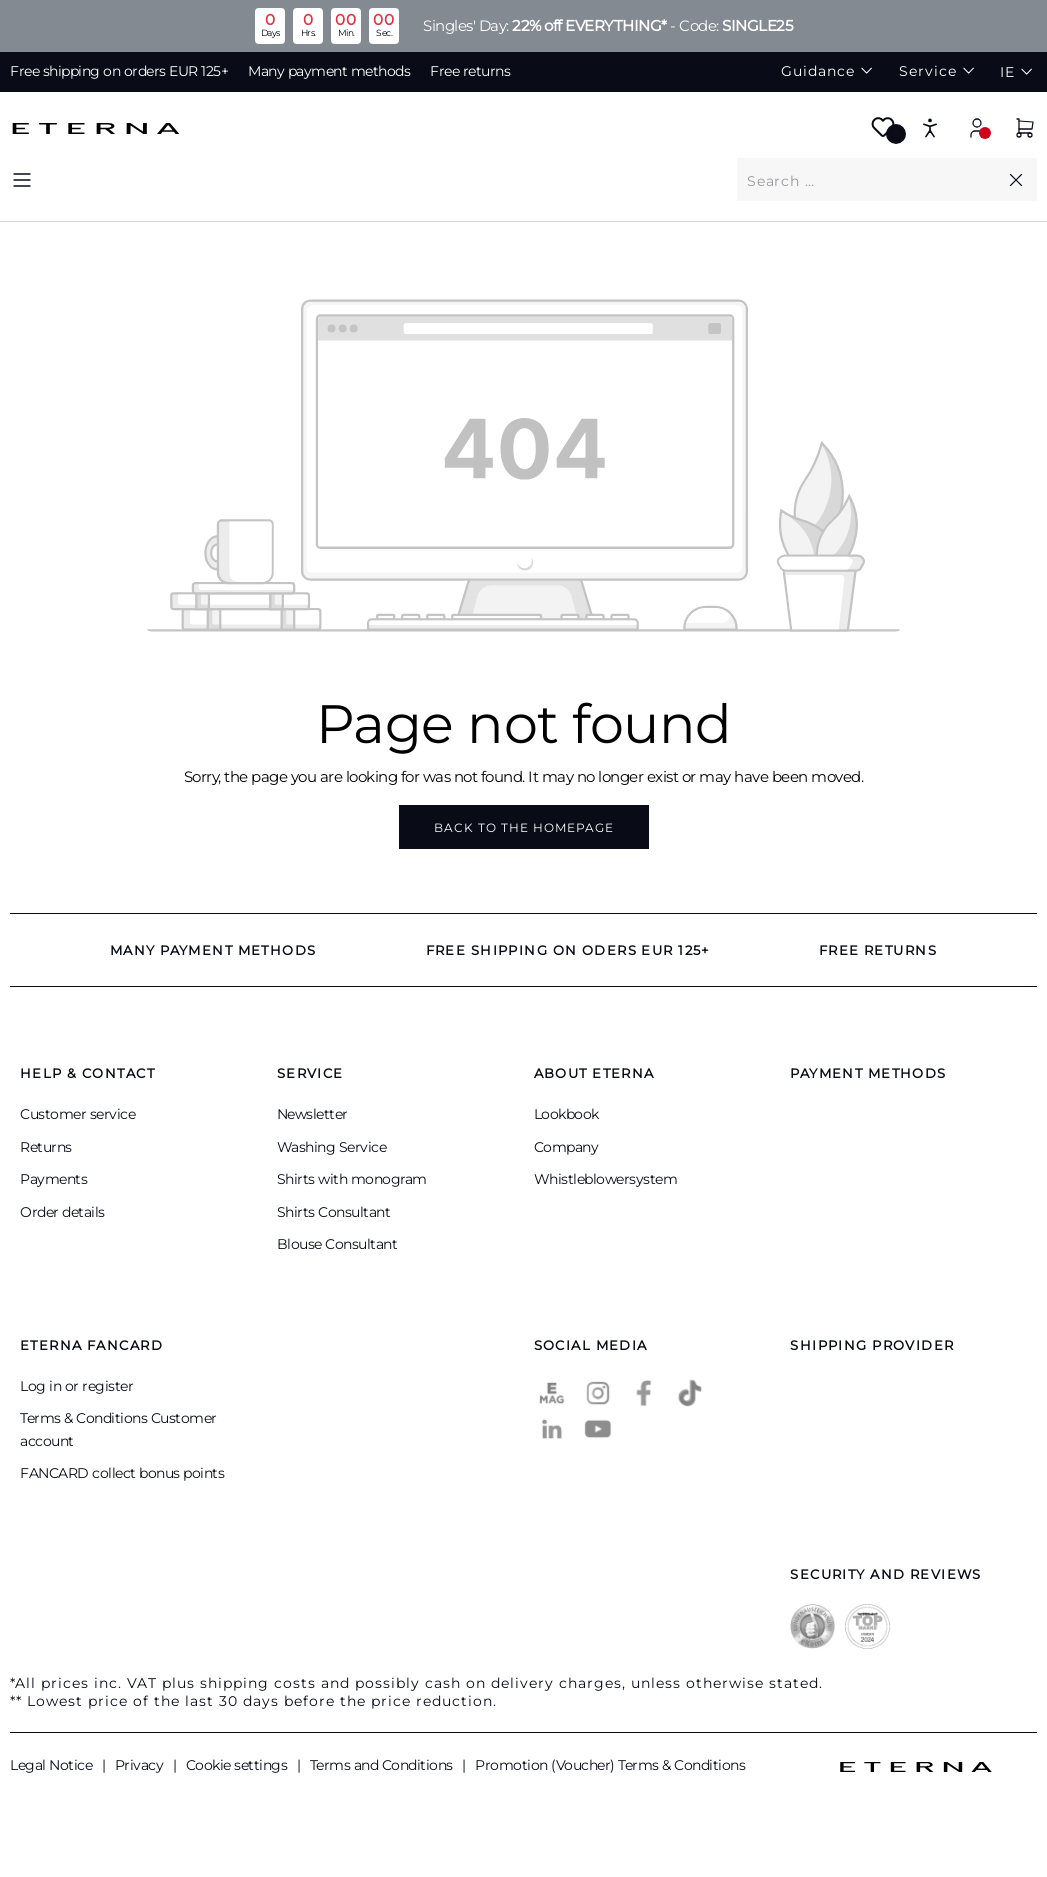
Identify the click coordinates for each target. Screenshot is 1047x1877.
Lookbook (566, 1114)
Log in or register (76, 1386)
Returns (46, 1147)
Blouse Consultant (337, 1244)
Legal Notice (53, 1765)
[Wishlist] (883, 133)
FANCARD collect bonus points (122, 1473)
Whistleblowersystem (606, 1179)
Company (566, 1147)
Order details (62, 1212)
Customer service (77, 1114)
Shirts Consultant (334, 1212)
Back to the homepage (524, 827)
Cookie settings (238, 1765)
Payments (53, 1179)
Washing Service (332, 1147)
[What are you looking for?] (871, 180)
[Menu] (22, 179)
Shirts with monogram (352, 1179)
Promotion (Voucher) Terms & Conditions (610, 1765)
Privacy (141, 1765)
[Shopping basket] (1025, 130)
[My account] (977, 127)
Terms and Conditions (383, 1765)
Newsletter (312, 1114)
